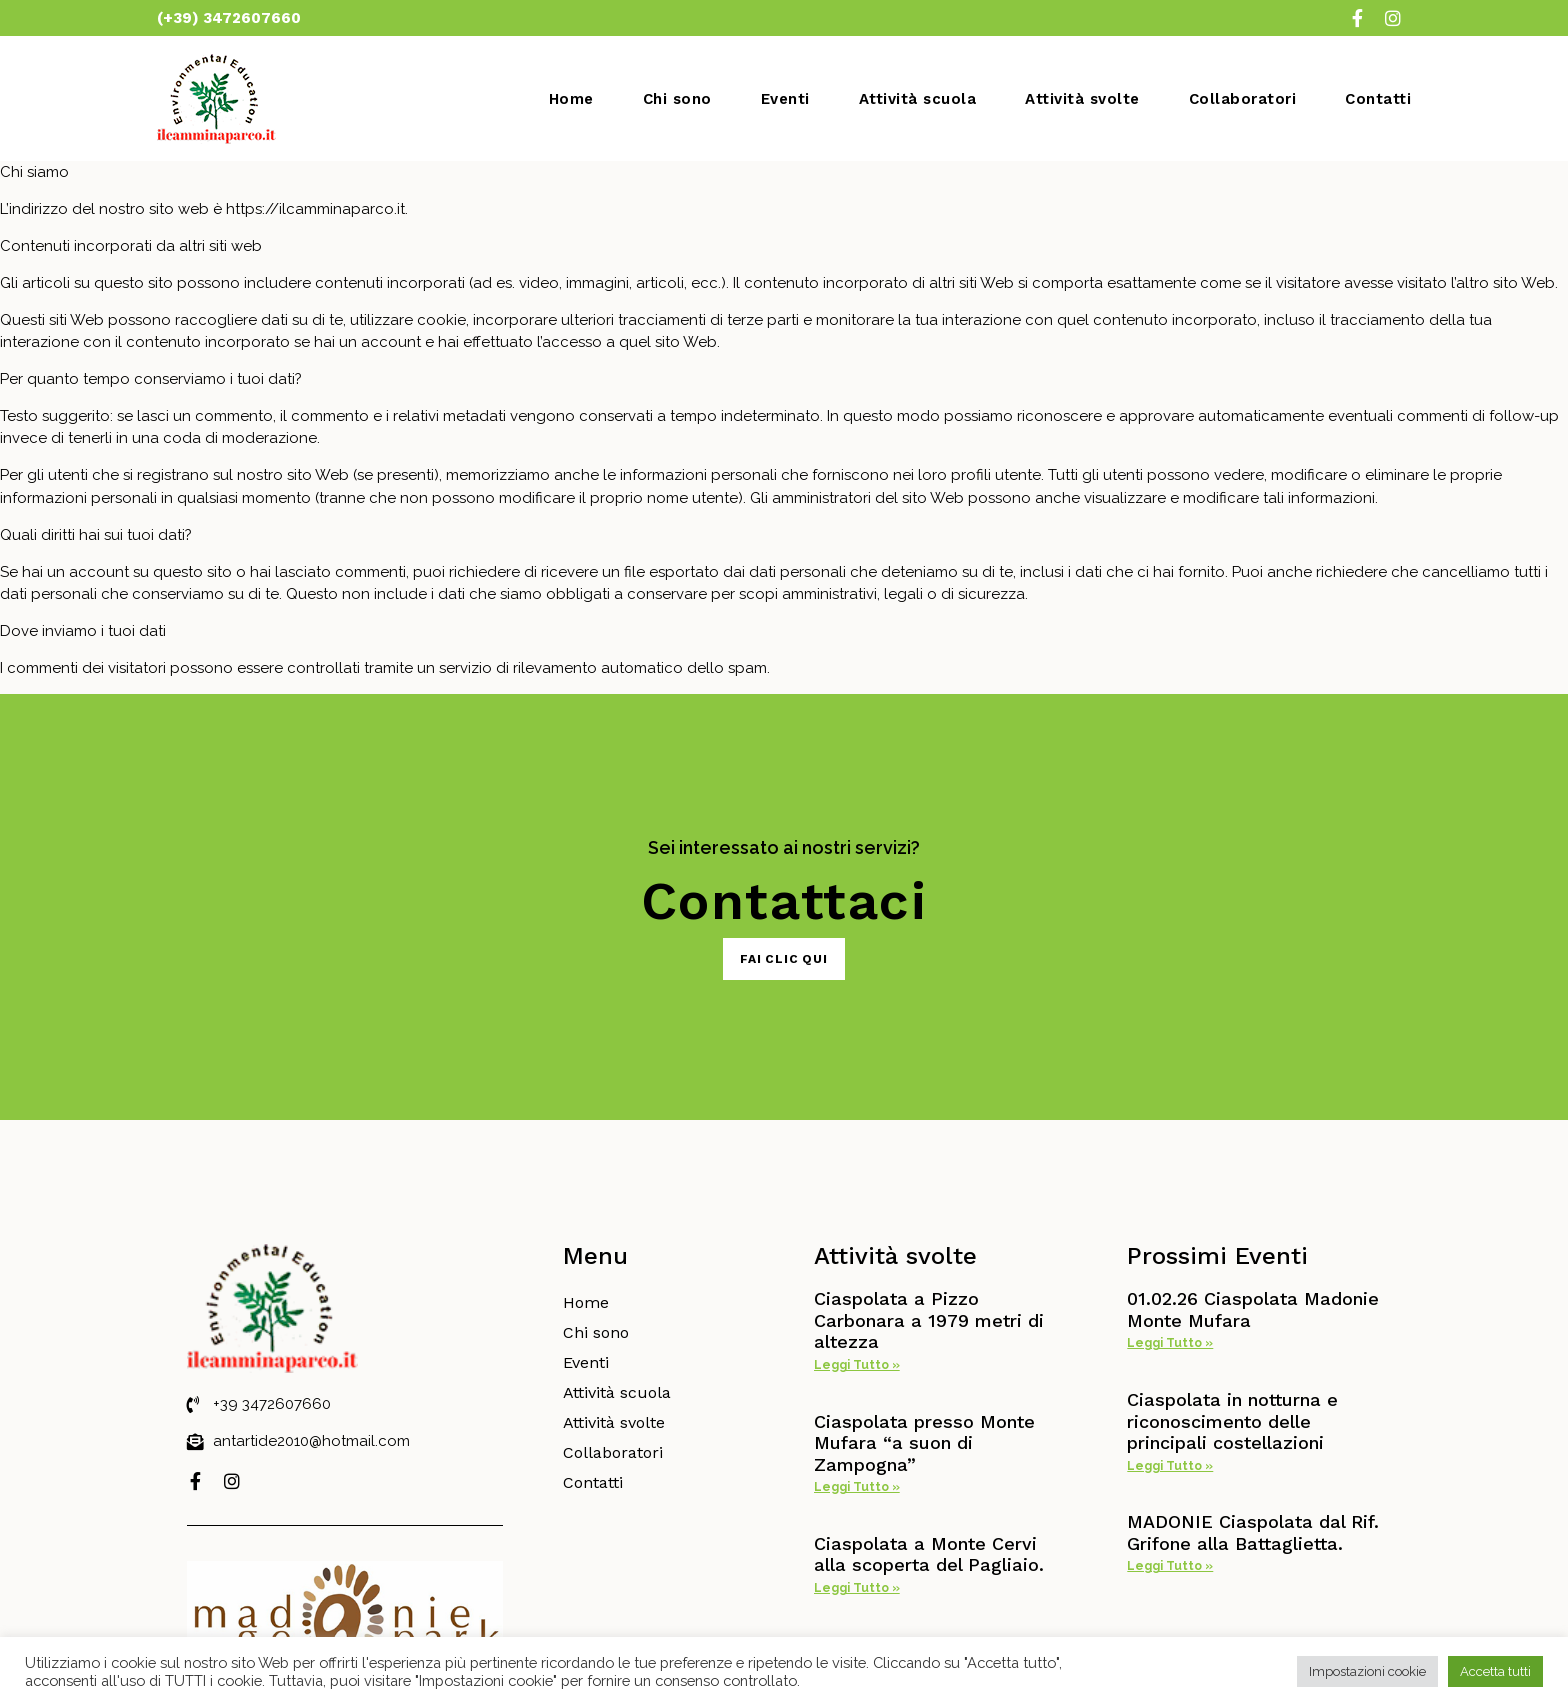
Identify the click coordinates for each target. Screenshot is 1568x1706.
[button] (784, 959)
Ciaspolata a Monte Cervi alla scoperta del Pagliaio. (929, 1554)
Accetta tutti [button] (1495, 1671)
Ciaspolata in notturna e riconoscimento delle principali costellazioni (1232, 1421)
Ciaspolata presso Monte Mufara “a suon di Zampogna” (924, 1443)
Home (571, 99)
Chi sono (677, 99)
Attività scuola (918, 99)
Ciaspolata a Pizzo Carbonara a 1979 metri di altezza (929, 1320)
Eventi (785, 99)
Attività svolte (1082, 99)
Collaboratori (1243, 99)
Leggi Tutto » (857, 1365)
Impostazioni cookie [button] (1367, 1671)
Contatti (1378, 99)
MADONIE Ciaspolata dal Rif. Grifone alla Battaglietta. (1253, 1532)
